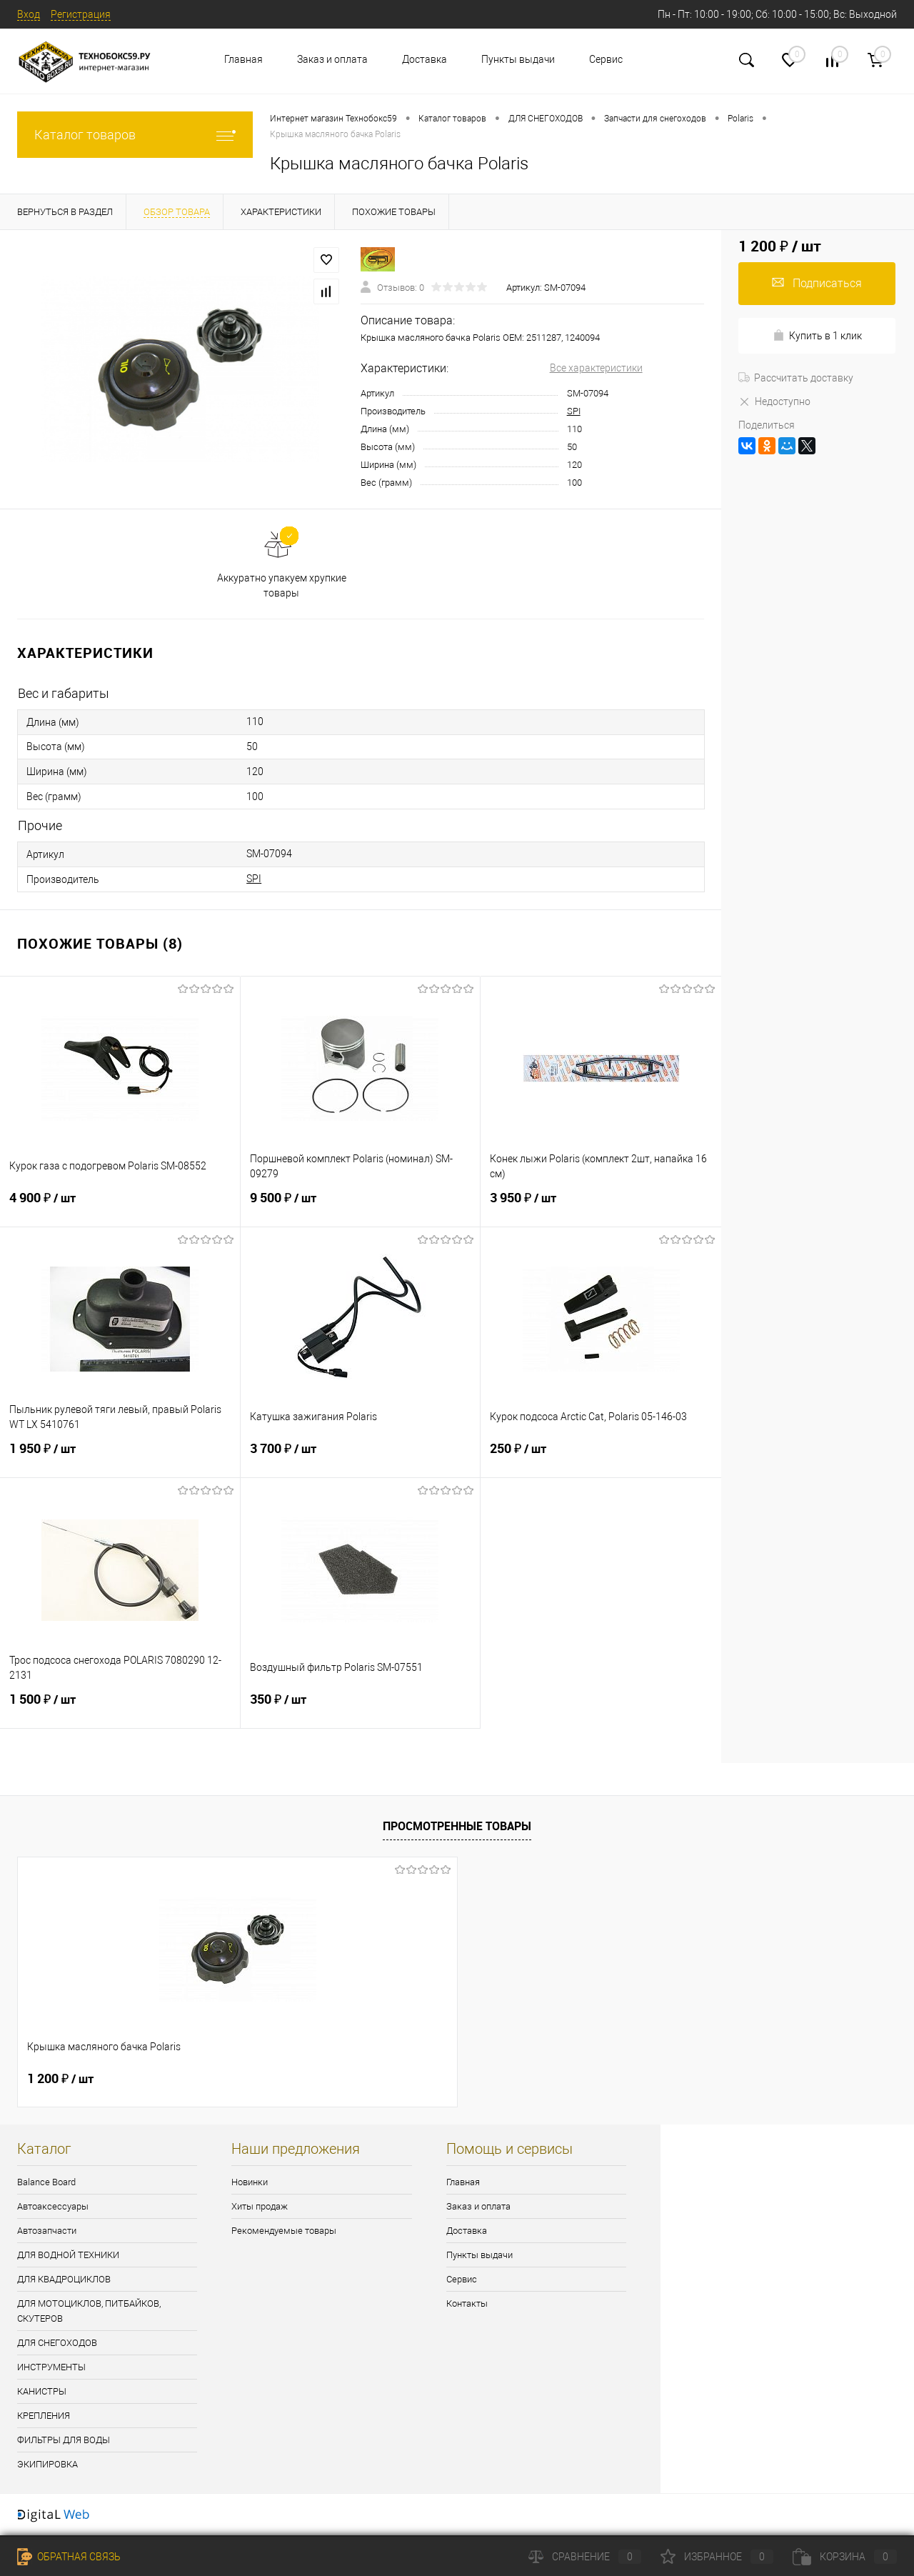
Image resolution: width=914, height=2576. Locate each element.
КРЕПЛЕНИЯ (43, 2415)
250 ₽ (601, 1457)
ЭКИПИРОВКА (47, 2464)
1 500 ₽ (120, 1708)
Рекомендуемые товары (283, 2230)
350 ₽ (360, 1708)
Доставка (424, 59)
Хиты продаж (259, 2206)
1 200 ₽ (60, 2079)
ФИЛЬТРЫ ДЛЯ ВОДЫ (63, 2440)
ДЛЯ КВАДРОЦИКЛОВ (64, 2279)
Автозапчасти (46, 2230)
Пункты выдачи (518, 59)
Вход (28, 14)
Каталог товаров (135, 134)
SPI (574, 411)
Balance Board (46, 2182)
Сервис (606, 59)
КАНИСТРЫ (41, 2391)
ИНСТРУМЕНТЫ (51, 2367)
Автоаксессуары (53, 2206)
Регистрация (81, 14)
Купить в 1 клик (817, 335)
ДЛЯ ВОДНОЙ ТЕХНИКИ (68, 2255)
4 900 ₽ (120, 1206)
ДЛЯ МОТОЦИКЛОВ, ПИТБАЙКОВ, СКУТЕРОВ (89, 2311)
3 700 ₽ (360, 1457)
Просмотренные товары (457, 1826)
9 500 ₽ (360, 1206)
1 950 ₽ (120, 1457)
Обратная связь (69, 2556)
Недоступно (774, 401)
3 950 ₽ (601, 1206)
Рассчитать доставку (795, 378)
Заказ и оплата (332, 59)
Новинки (249, 2182)
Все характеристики (596, 368)
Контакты (467, 2303)
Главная (243, 59)
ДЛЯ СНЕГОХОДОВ (57, 2342)
